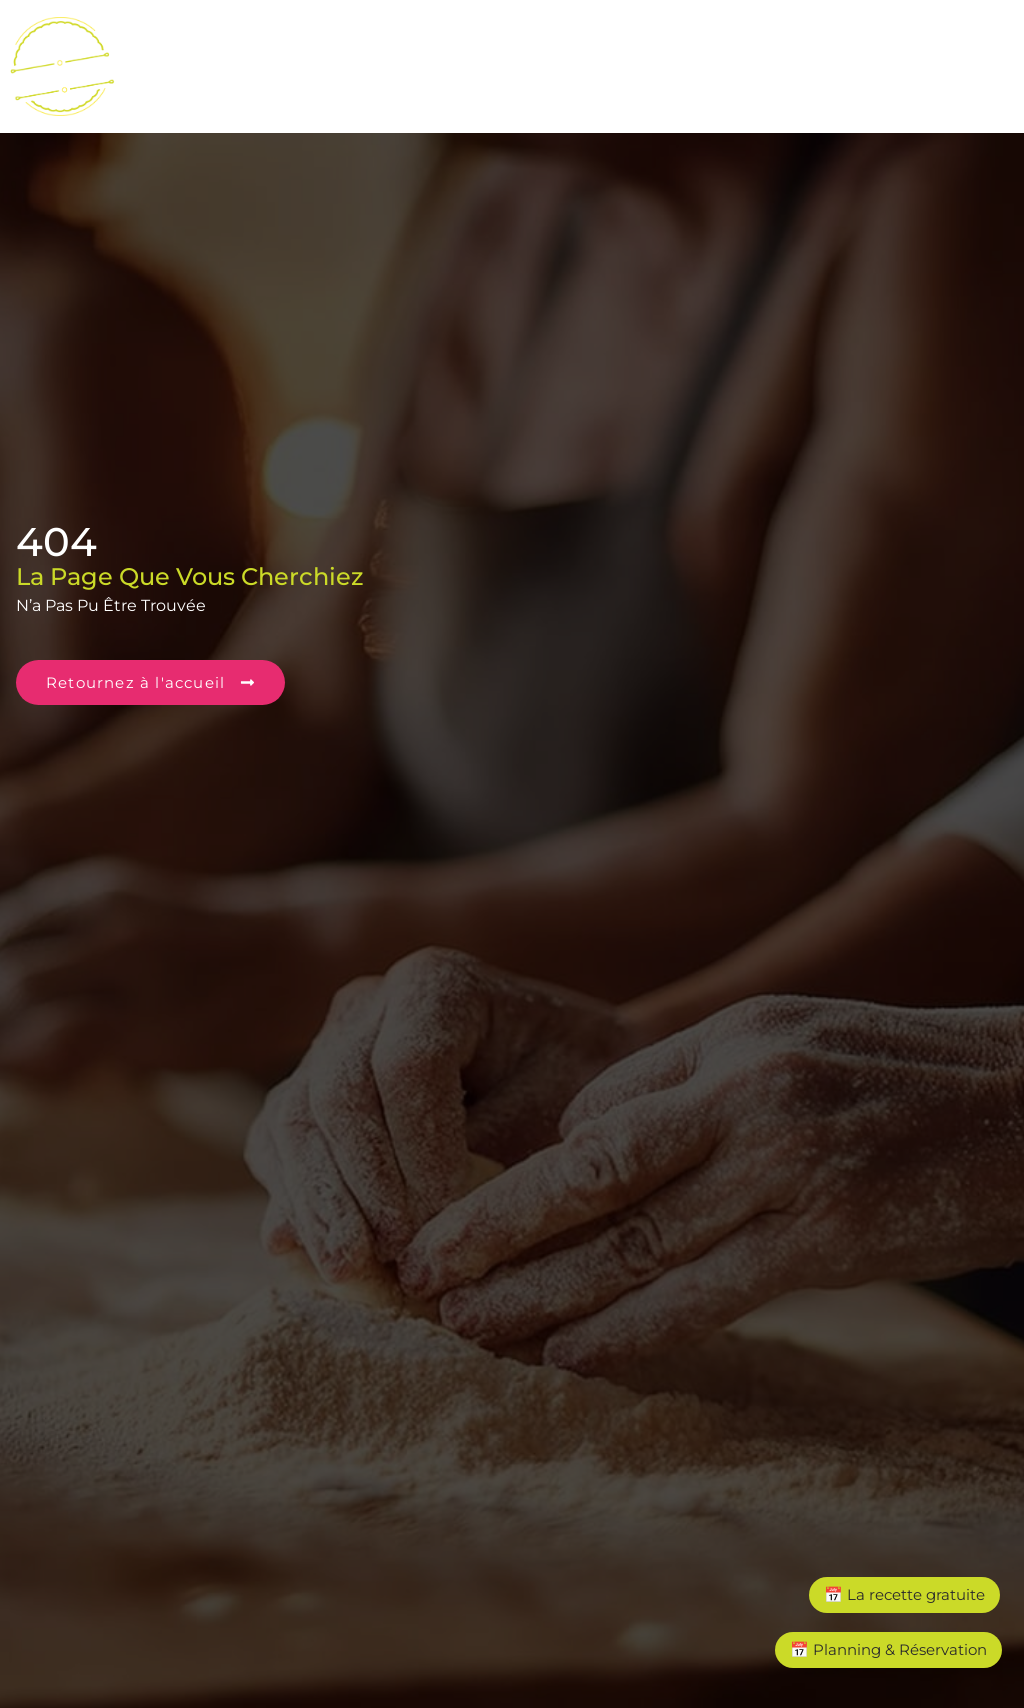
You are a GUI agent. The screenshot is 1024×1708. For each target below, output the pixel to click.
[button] (356, 60)
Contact (979, 105)
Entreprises (793, 59)
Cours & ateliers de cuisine (351, 59)
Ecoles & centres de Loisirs (604, 59)
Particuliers (937, 59)
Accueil (177, 59)
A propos (857, 105)
